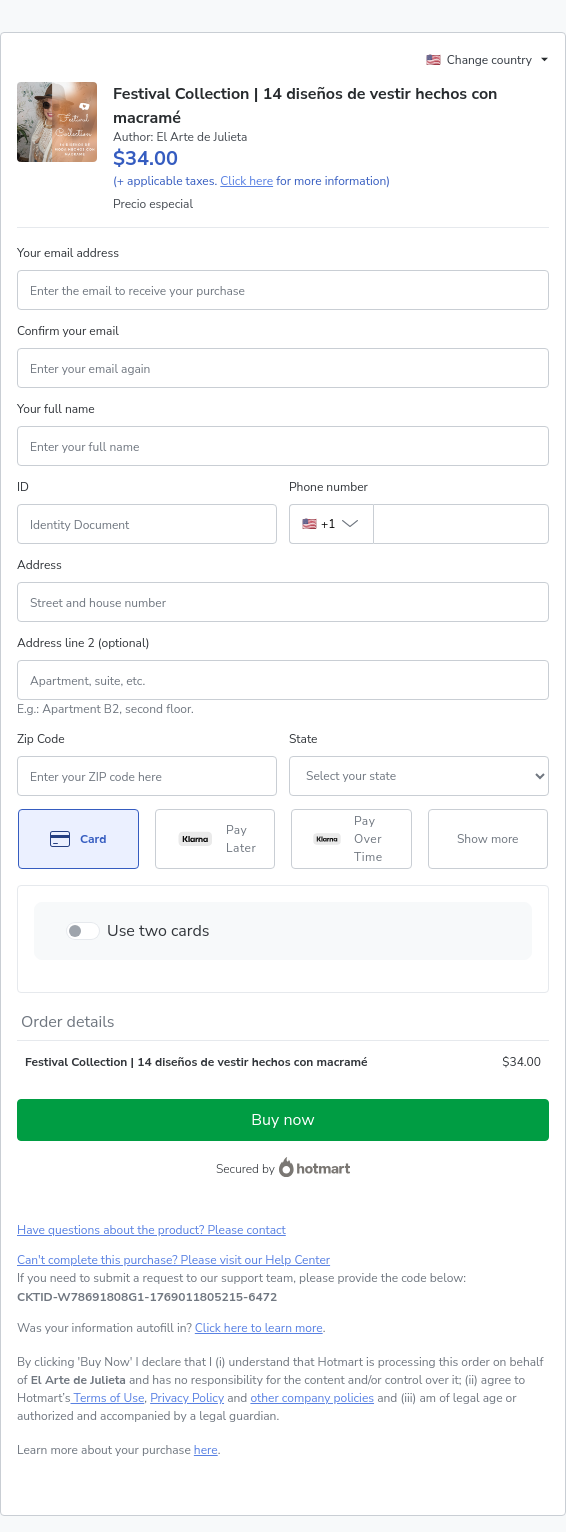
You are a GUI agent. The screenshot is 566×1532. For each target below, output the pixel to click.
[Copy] (147, 1297)
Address (39, 565)
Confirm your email (68, 331)
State (303, 739)
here (206, 1450)
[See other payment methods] (488, 839)
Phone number (328, 487)
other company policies (312, 1398)
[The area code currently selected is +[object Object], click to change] (331, 524)
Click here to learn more (259, 1328)
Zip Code (41, 739)
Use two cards (158, 931)
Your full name (56, 409)
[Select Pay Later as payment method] (215, 839)
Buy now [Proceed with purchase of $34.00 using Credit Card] (282, 1120)
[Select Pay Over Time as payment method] (351, 839)
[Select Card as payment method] (78, 839)
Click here (246, 181)
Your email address (68, 253)
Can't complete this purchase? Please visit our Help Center (173, 1260)
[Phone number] (461, 524)
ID (23, 487)
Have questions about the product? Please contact (151, 1230)
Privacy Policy (187, 1398)
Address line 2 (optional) (83, 643)
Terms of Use (108, 1398)
